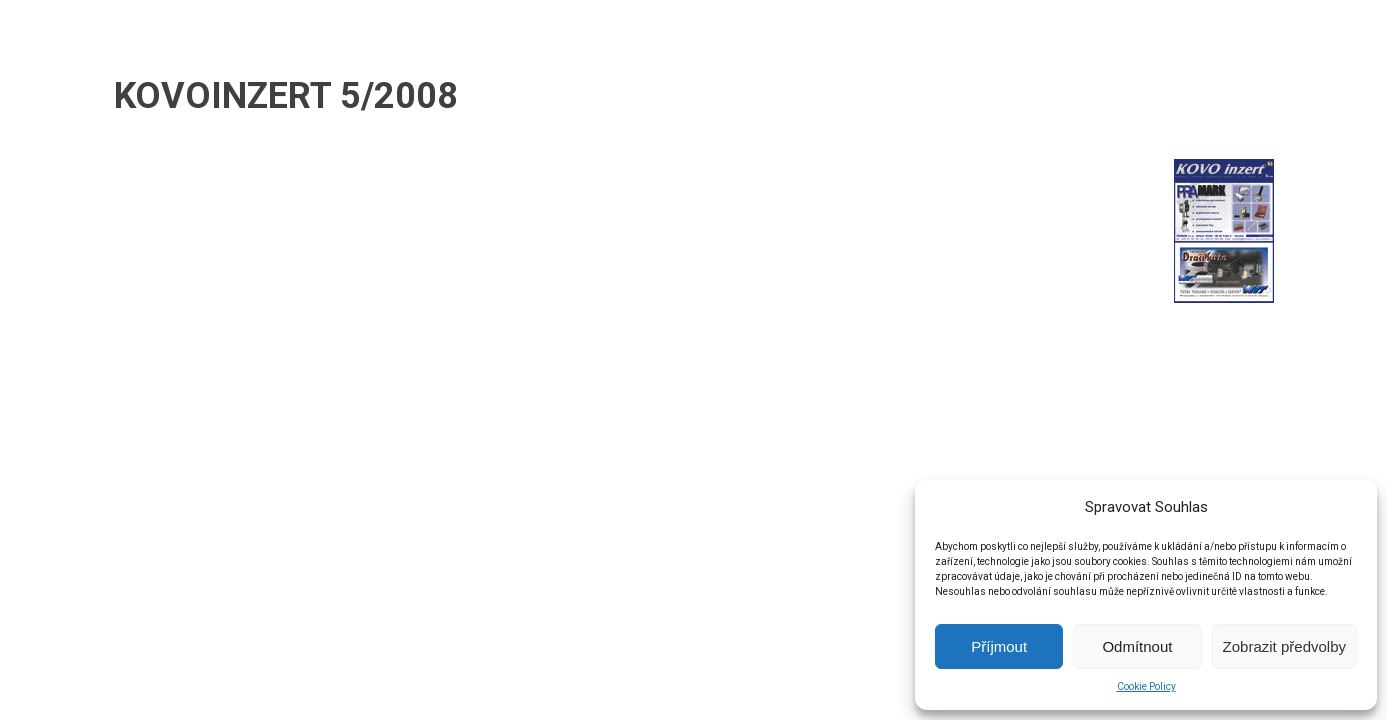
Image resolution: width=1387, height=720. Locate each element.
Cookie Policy (1146, 686)
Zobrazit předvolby (1284, 646)
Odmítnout (1137, 646)
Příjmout (999, 646)
